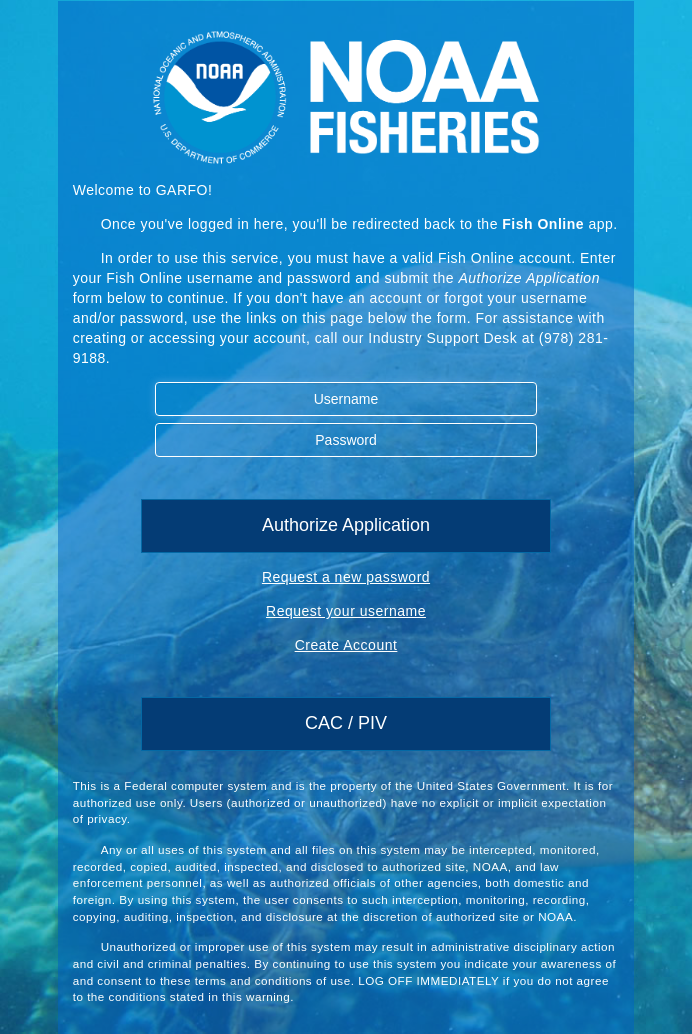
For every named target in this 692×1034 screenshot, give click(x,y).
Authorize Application (346, 525)
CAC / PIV (346, 723)
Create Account (346, 645)
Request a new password (346, 577)
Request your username (346, 611)
